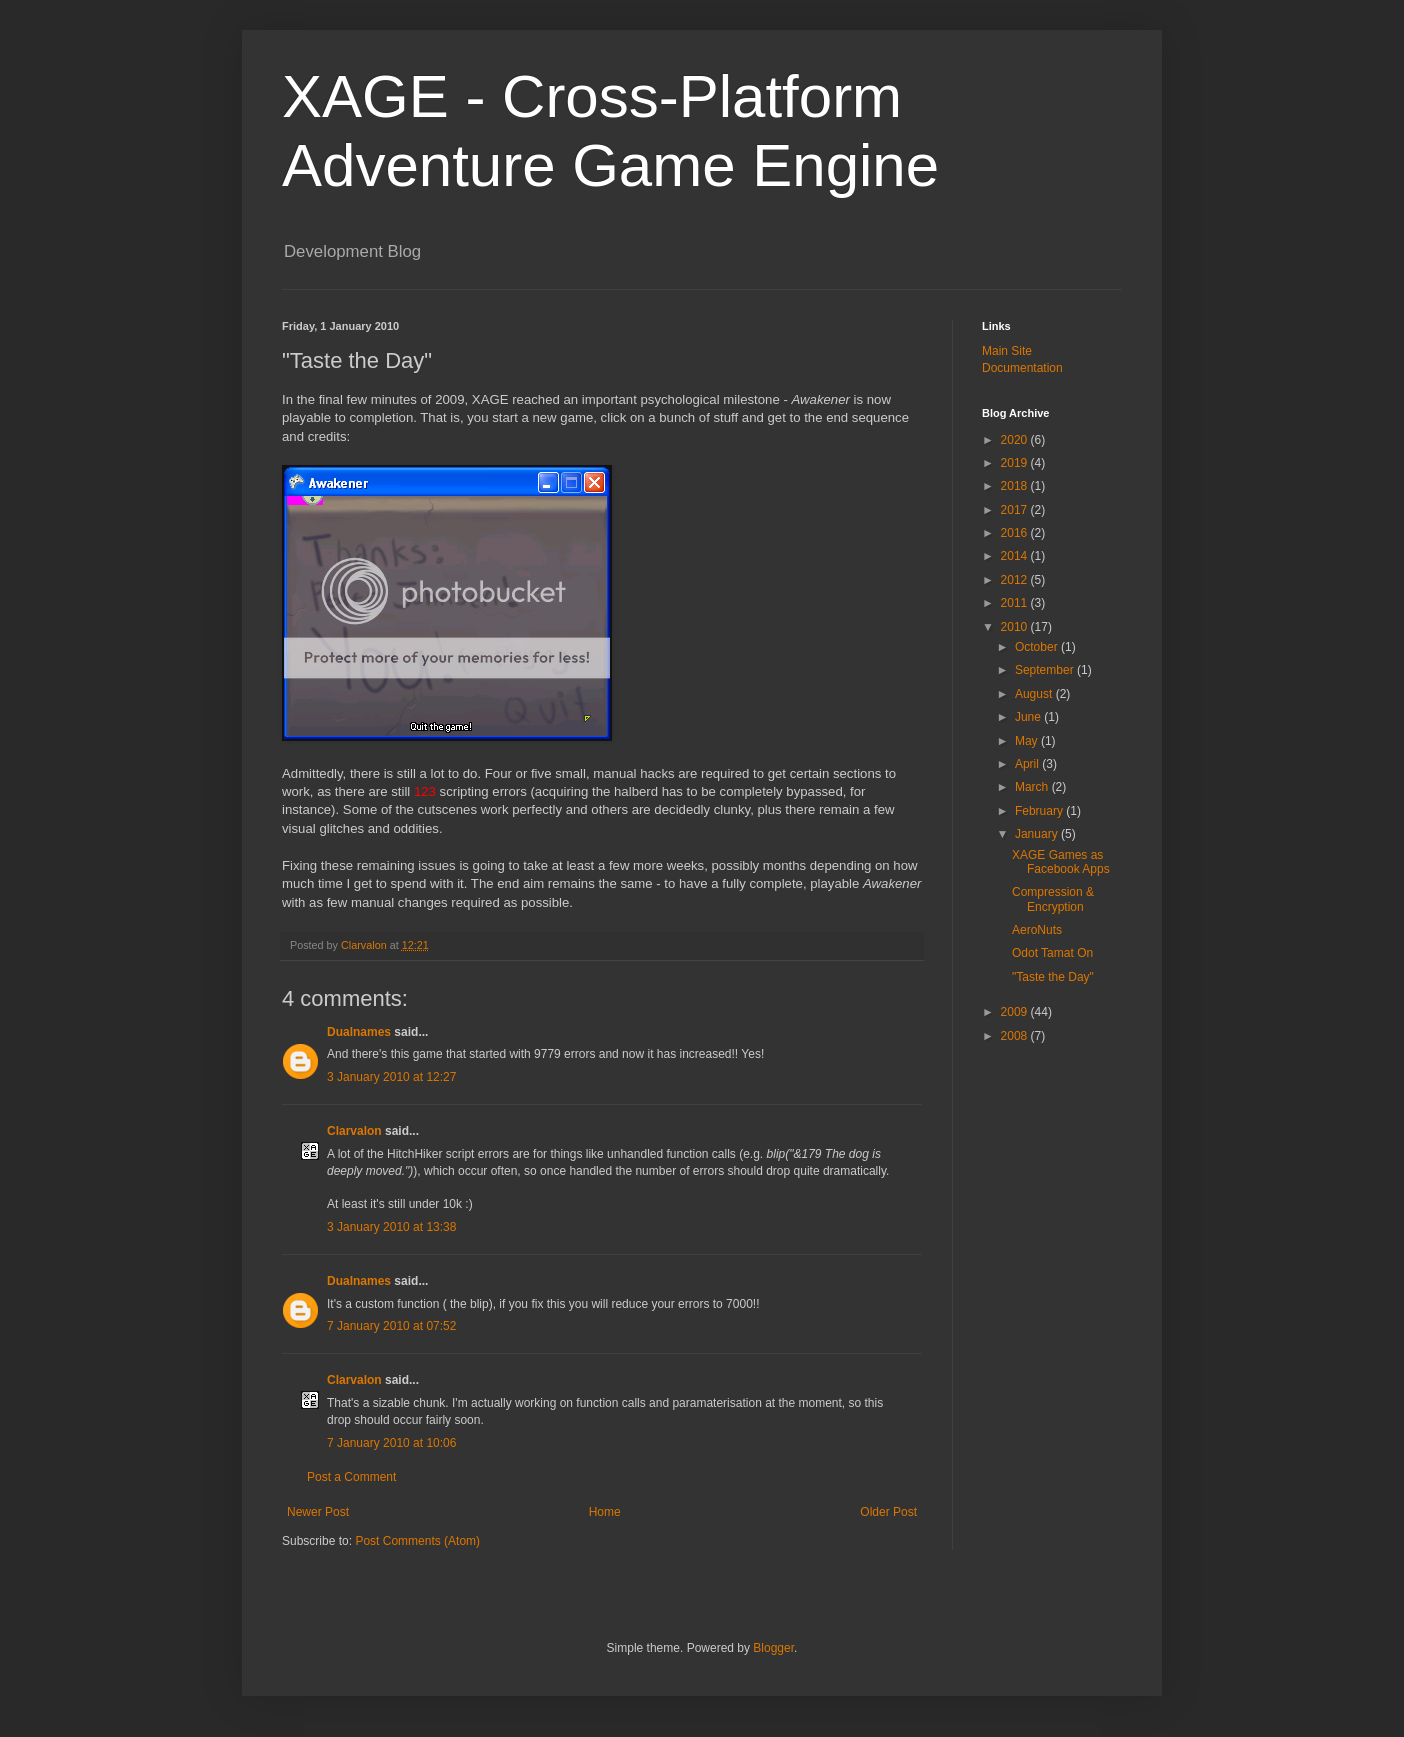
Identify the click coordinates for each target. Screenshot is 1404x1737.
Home (605, 1512)
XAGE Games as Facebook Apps (1061, 862)
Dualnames (359, 1032)
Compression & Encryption (1053, 899)
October (1038, 647)
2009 (1016, 1012)
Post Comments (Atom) (417, 1541)
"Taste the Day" (1053, 977)
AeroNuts (1037, 930)
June (1029, 717)
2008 (1016, 1036)
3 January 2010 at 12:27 (391, 1077)
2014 (1016, 556)
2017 (1016, 510)
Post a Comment (351, 1477)
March (1033, 787)
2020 (1016, 440)
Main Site (1007, 351)
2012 (1016, 580)
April (1028, 764)
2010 (1016, 627)
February (1040, 811)
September (1046, 670)
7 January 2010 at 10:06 (391, 1443)
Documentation (1022, 368)
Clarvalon (354, 1131)
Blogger (773, 1648)
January (1038, 834)
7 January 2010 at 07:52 (391, 1326)
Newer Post (318, 1512)
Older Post (888, 1512)
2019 (1016, 463)
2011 (1016, 603)
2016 (1016, 533)
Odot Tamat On (1052, 953)
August (1035, 694)
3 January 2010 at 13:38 (391, 1227)
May (1028, 741)
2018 (1016, 486)
